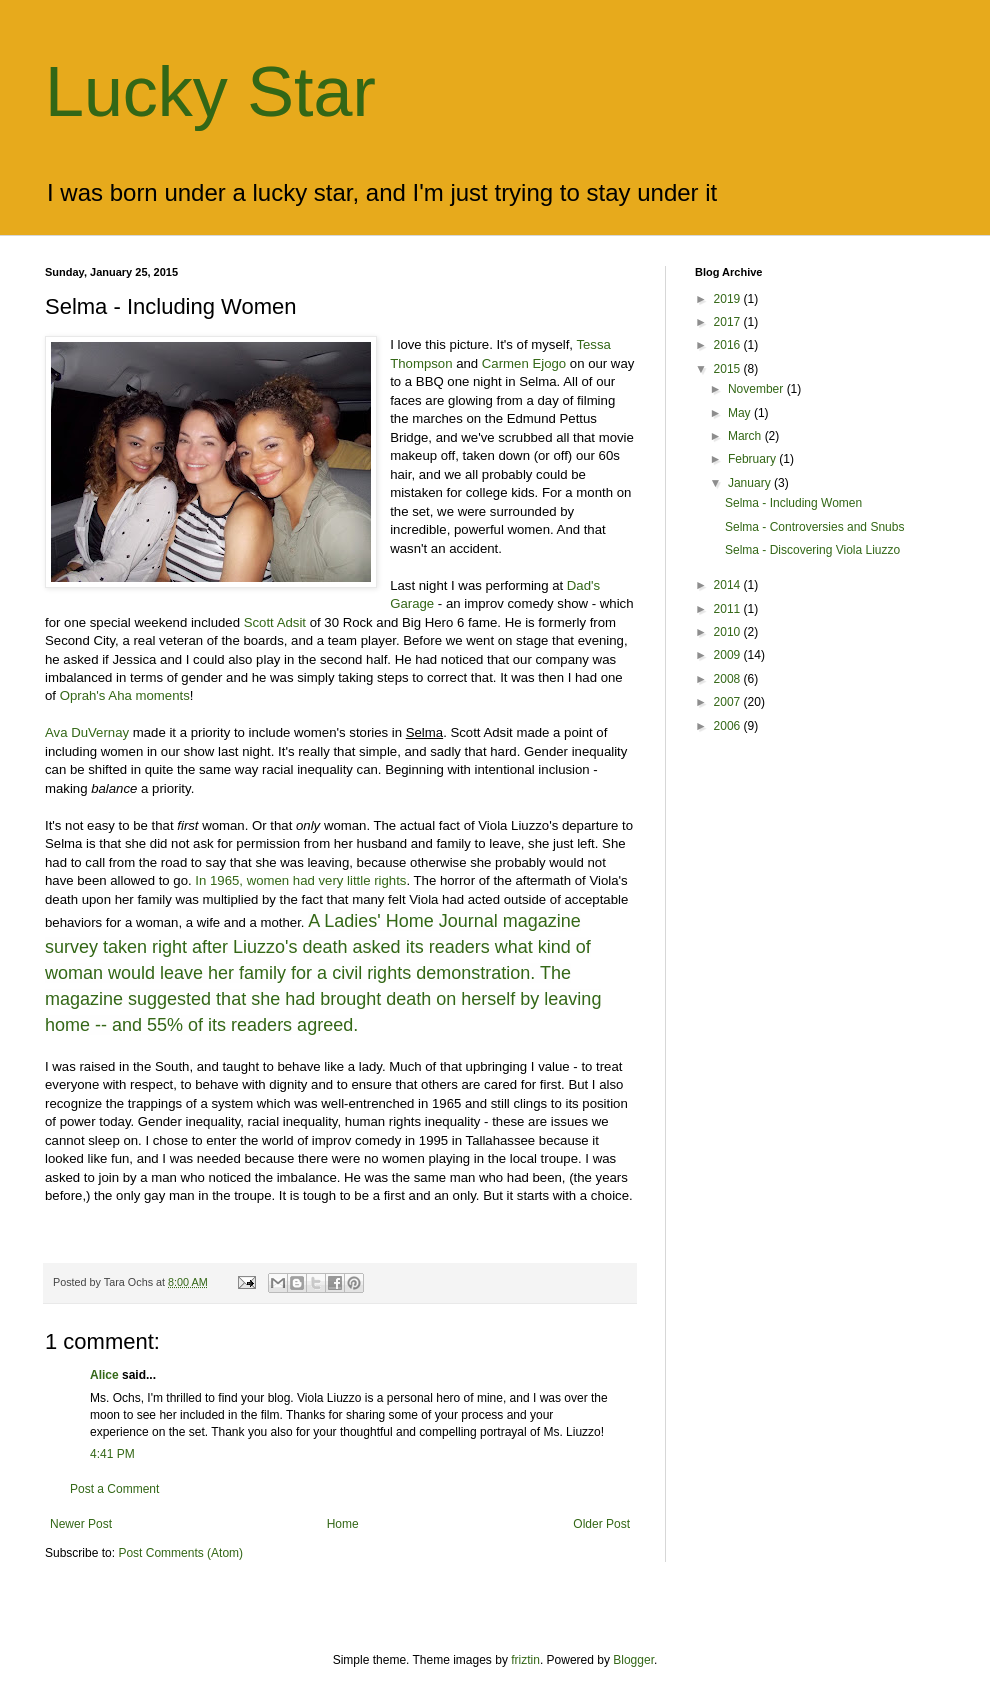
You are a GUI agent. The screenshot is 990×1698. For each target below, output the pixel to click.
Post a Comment (114, 1489)
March (746, 436)
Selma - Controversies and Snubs (814, 527)
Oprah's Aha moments (125, 695)
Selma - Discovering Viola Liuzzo (812, 550)
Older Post (601, 1524)
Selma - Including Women (793, 503)
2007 (729, 702)
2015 (729, 369)
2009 (729, 655)
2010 (729, 632)
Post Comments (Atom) (180, 1553)
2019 (729, 299)
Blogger (633, 1660)
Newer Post (81, 1524)
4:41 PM (112, 1454)
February (753, 459)
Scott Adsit (275, 622)
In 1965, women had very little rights (300, 880)
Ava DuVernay (87, 732)
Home (343, 1524)
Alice (104, 1375)
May (741, 413)
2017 (729, 322)
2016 (729, 345)
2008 (729, 679)
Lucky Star (210, 92)
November (757, 389)
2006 (729, 726)
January (751, 483)
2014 (729, 585)
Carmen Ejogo (524, 363)
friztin (525, 1660)
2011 (729, 609)
